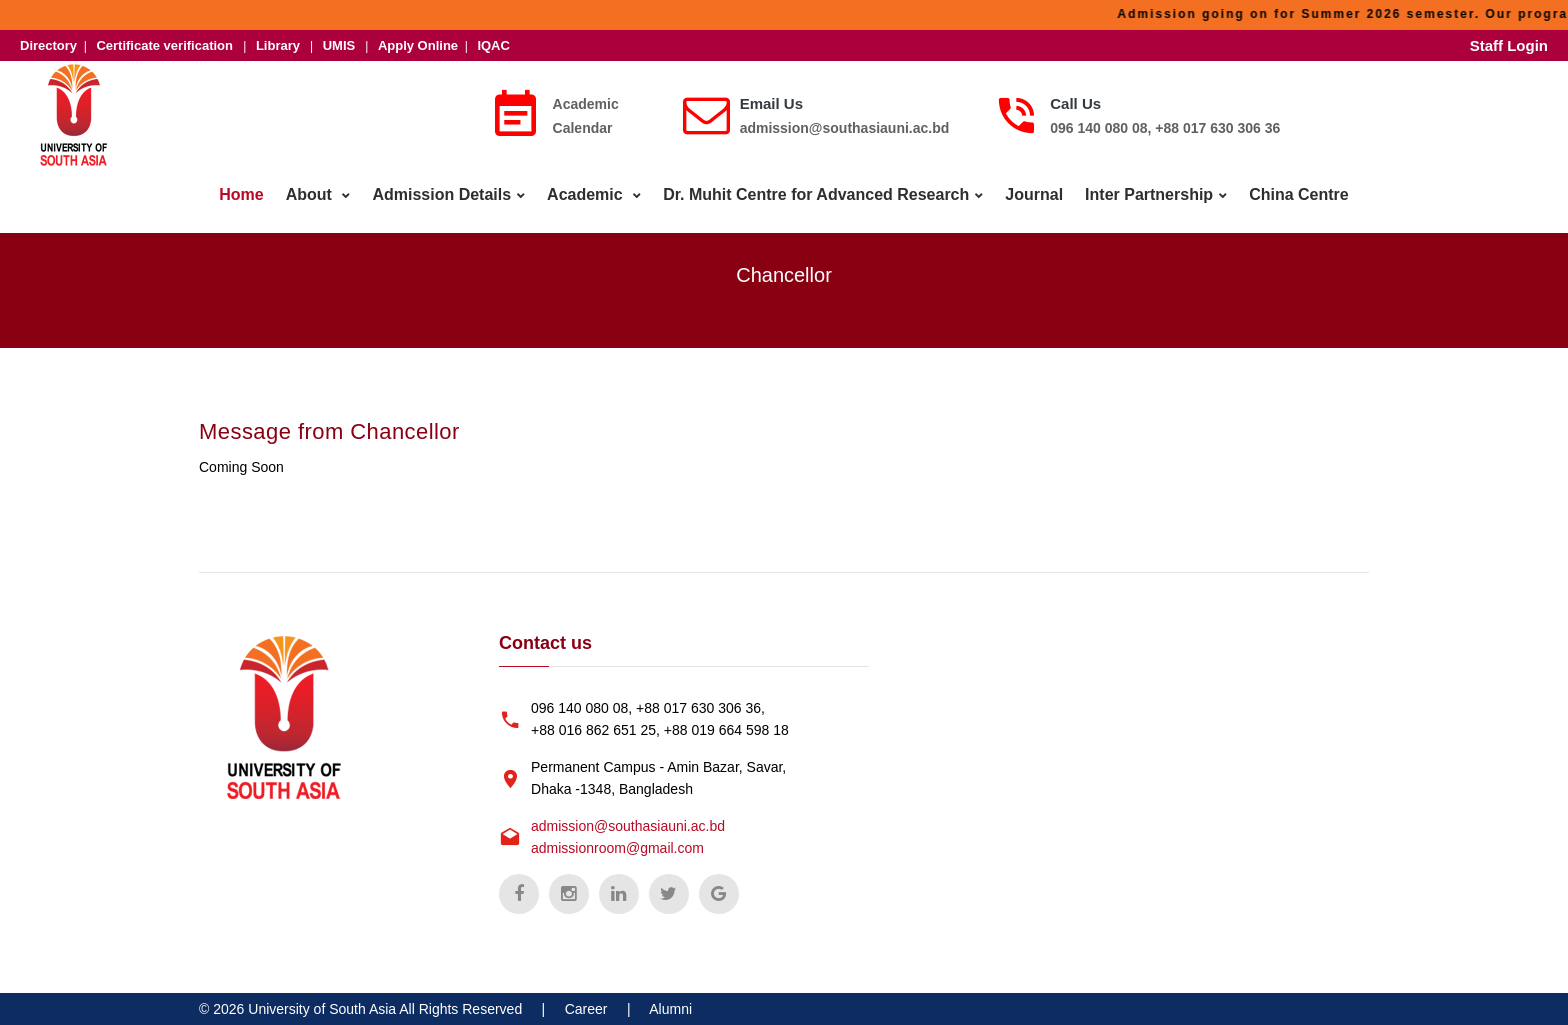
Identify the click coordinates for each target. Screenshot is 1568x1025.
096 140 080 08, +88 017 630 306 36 (1165, 128)
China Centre (1299, 194)
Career (586, 1009)
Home (241, 194)
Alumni (670, 1009)
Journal (1034, 194)
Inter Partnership (1149, 194)
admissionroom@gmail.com (617, 848)
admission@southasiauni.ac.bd (845, 128)
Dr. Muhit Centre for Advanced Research (816, 194)
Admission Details (441, 194)
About (311, 194)
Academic (587, 194)
